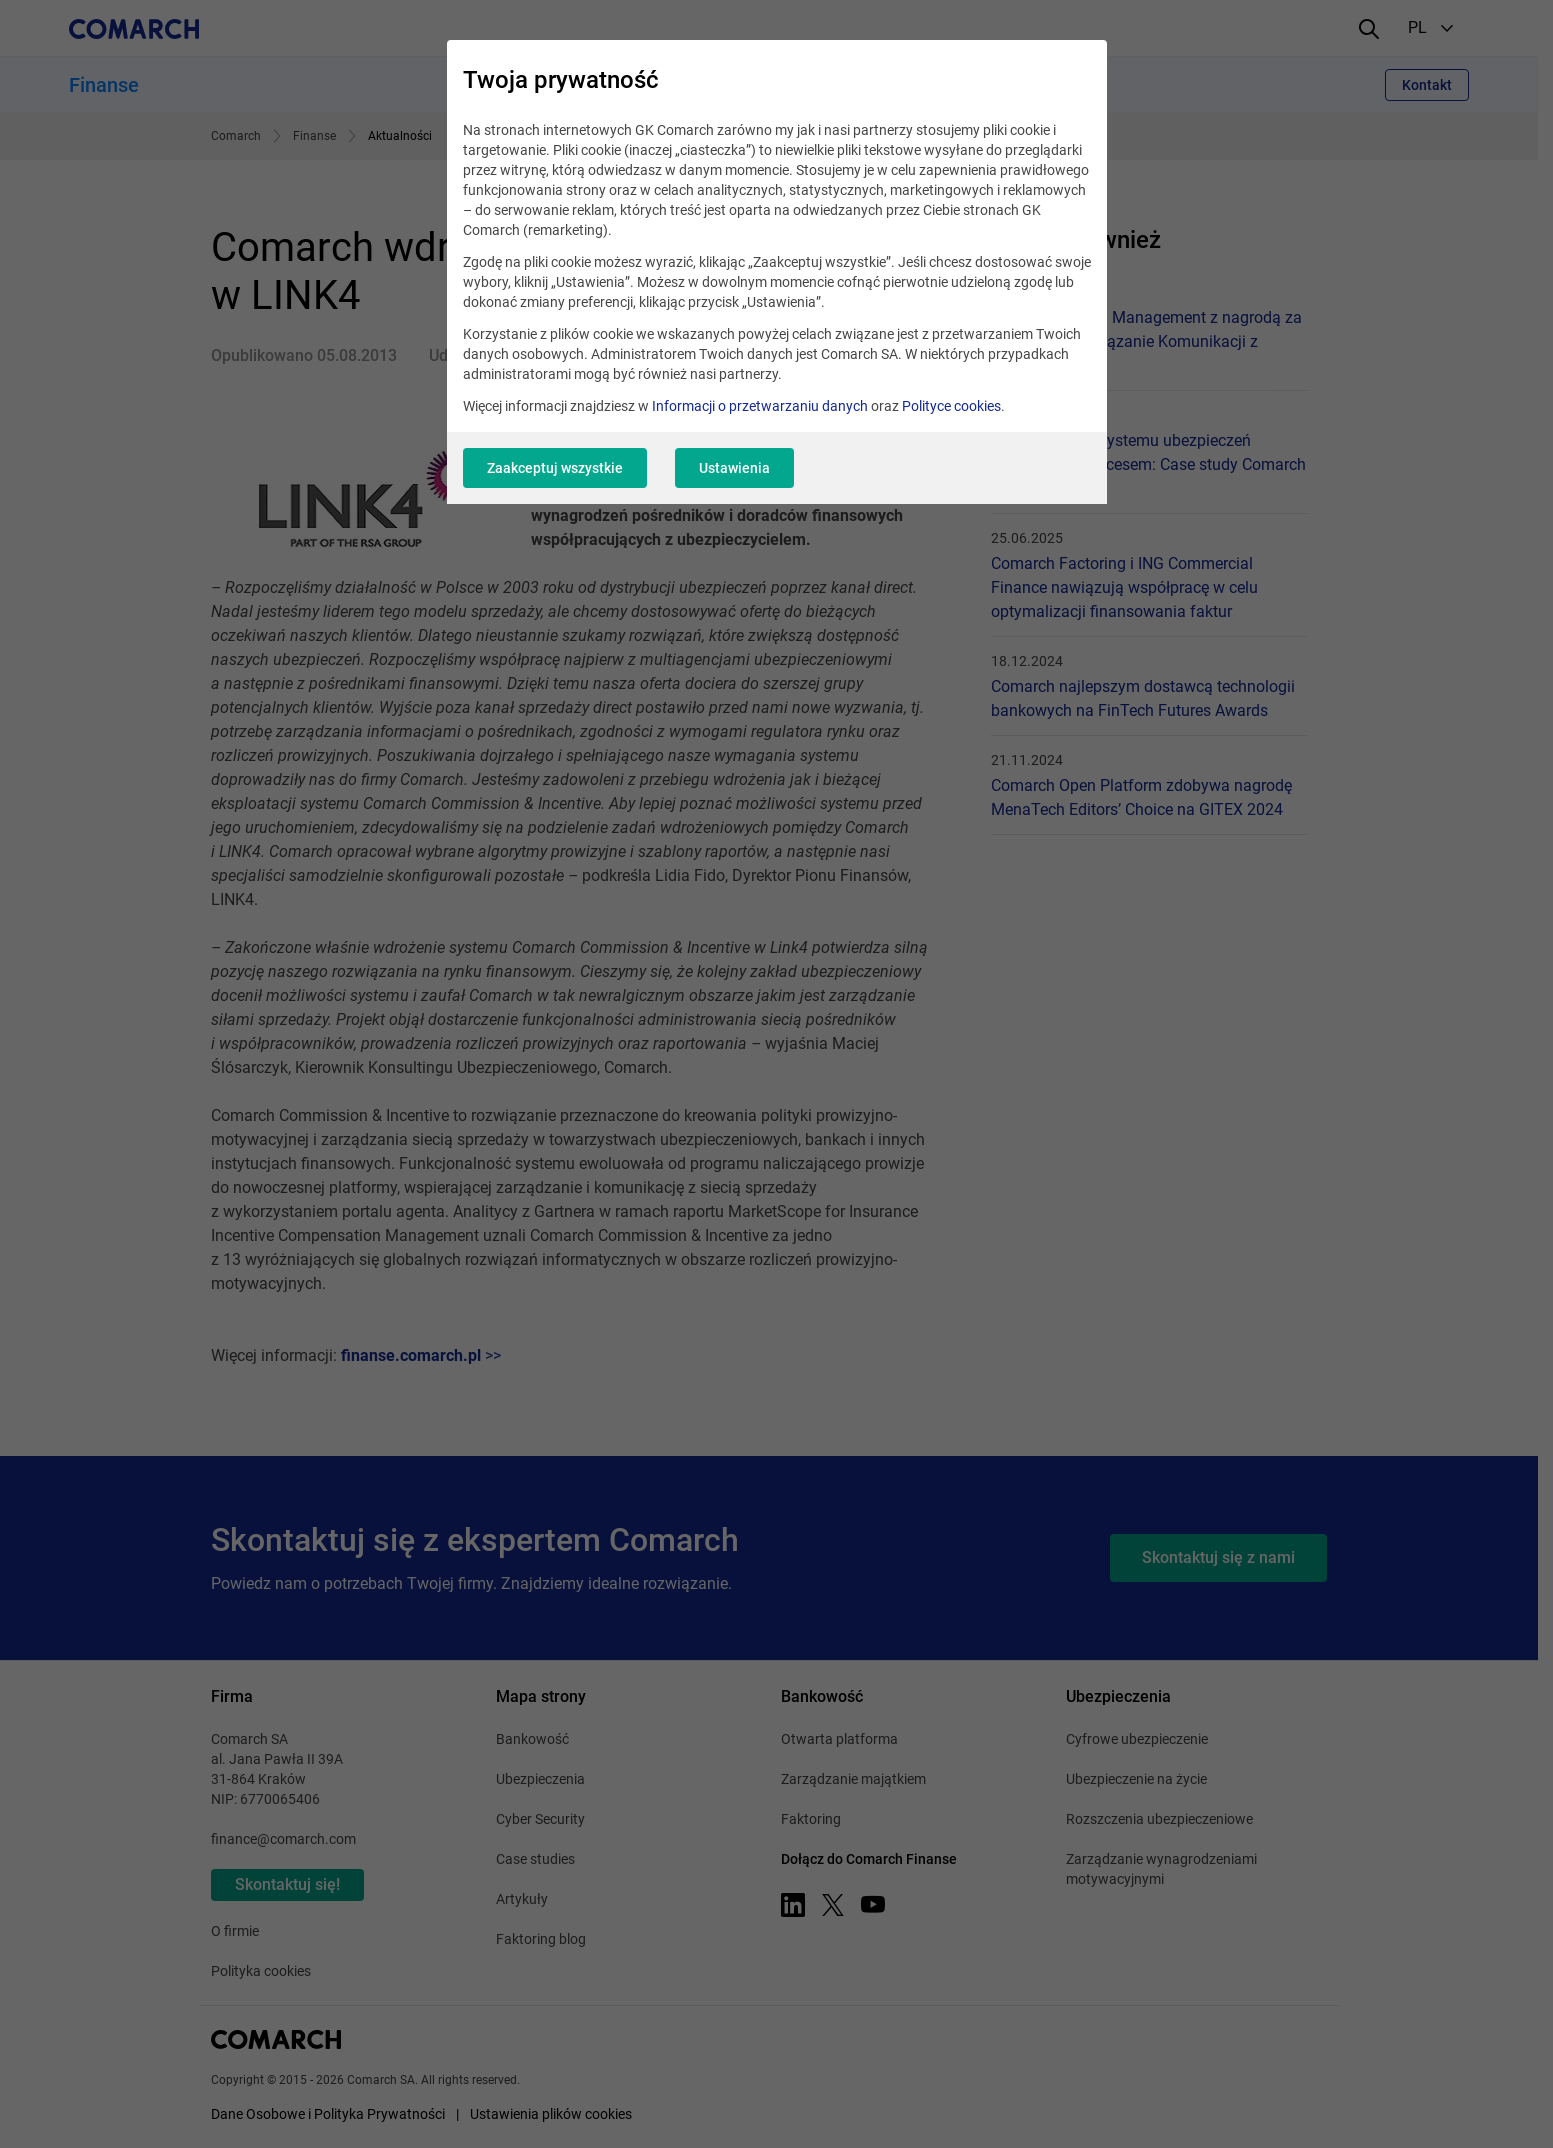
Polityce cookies (951, 406)
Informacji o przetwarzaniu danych (760, 406)
